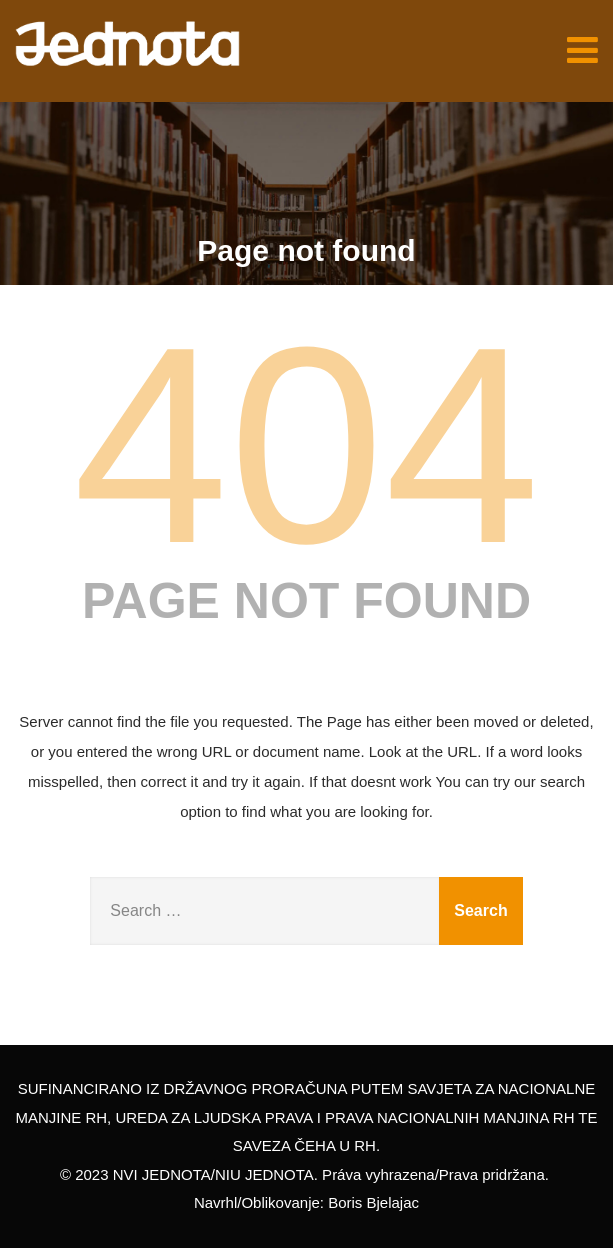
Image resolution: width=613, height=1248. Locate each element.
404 (306, 445)
